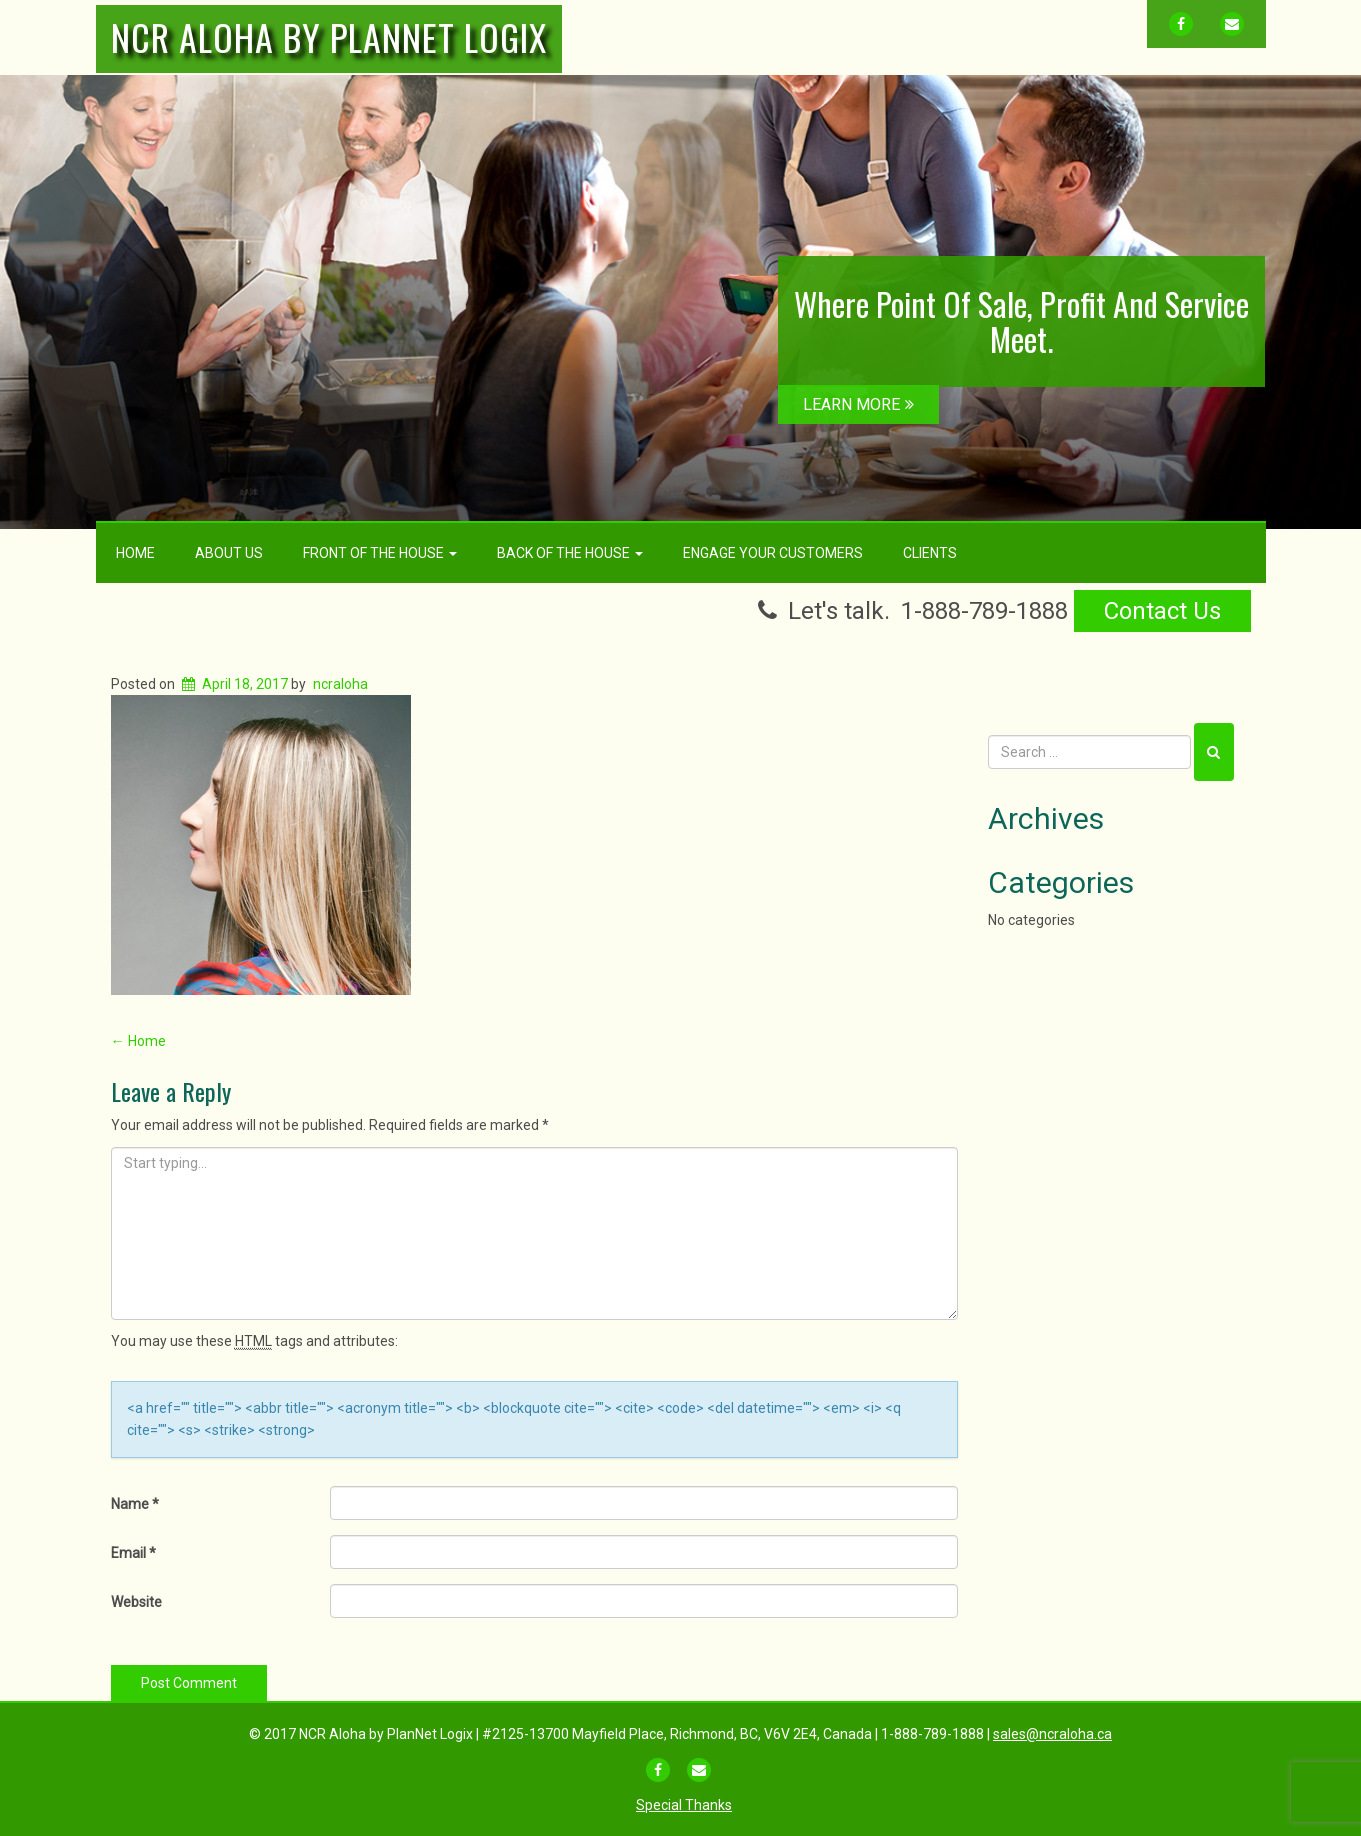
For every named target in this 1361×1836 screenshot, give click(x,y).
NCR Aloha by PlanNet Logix (329, 36)
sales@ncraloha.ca (1052, 1734)
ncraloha (340, 684)
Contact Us (1162, 611)
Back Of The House (570, 553)
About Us (229, 553)
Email (133, 1553)
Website (136, 1602)
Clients (930, 553)
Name (135, 1504)
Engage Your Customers (773, 553)
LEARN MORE (858, 404)
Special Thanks (684, 1805)
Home (135, 553)
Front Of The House (380, 553)
